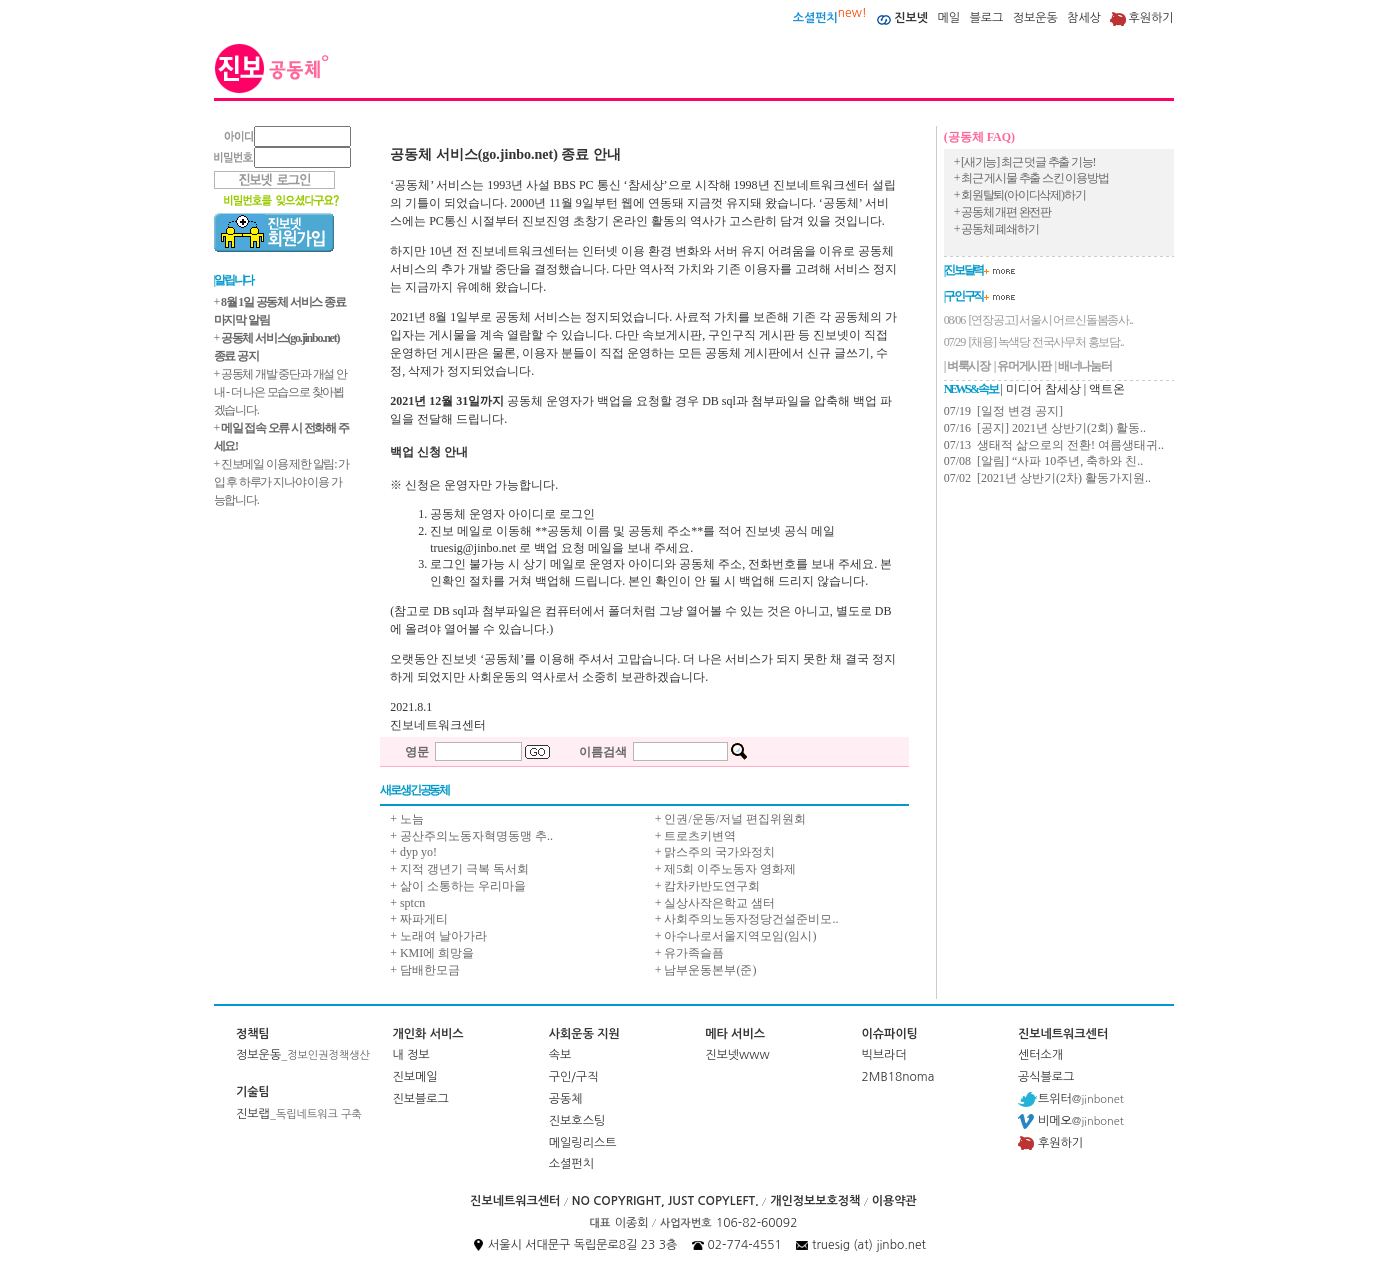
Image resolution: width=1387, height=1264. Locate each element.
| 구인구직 (963, 296)
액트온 (1107, 389)
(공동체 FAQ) (979, 137)
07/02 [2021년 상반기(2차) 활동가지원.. (1047, 478)
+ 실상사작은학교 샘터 (715, 903)
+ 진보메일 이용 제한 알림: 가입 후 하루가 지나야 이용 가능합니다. (282, 482)
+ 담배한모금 (425, 970)
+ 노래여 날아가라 (438, 936)
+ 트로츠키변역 (696, 836)
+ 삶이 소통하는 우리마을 (458, 886)
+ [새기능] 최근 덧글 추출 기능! (1025, 162)
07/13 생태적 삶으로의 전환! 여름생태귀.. (1054, 445)
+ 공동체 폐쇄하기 (996, 229)
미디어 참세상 (1043, 389)
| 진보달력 (963, 270)
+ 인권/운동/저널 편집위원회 (730, 819)
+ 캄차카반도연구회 (708, 886)
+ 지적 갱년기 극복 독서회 (459, 869)
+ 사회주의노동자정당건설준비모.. (747, 919)
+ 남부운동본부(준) (706, 970)
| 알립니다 (233, 280)
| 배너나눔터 (1083, 366)
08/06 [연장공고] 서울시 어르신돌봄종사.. (1038, 320)
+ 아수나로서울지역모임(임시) (736, 936)
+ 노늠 (407, 819)
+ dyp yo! (413, 852)
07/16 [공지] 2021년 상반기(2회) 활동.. (1045, 428)
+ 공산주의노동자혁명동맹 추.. (471, 836)
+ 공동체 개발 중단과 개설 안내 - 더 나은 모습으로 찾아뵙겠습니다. (280, 392)
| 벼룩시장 (967, 366)
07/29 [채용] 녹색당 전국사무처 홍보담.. (1034, 342)
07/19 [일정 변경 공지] (1003, 411)
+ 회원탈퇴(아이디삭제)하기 (1020, 195)
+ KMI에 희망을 (432, 953)
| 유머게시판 (1022, 366)
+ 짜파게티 (419, 919)
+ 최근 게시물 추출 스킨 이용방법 (1031, 178)
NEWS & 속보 (971, 389)
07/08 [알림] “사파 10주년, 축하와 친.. (1044, 461)
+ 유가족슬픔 (690, 953)
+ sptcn (407, 903)
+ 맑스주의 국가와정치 (715, 852)
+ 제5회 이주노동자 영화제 (726, 869)
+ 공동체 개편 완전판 (1002, 212)
